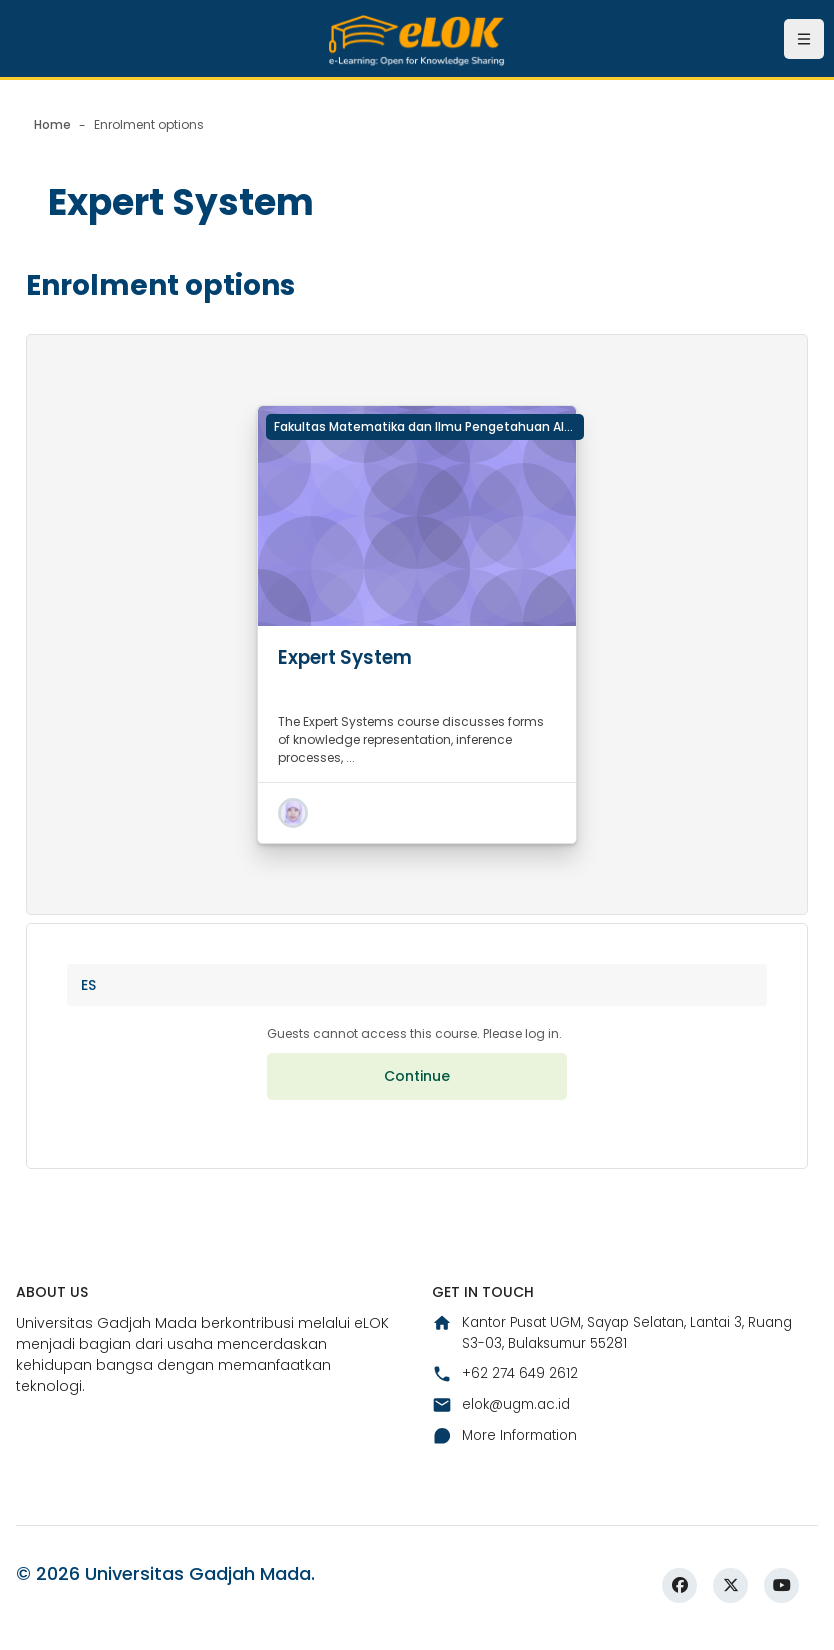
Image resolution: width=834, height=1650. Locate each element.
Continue (417, 1084)
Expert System (352, 657)
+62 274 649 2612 (506, 1384)
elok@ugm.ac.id (504, 1415)
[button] (293, 813)
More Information (508, 1447)
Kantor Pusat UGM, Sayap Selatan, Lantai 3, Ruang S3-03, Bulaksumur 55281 (622, 1342)
